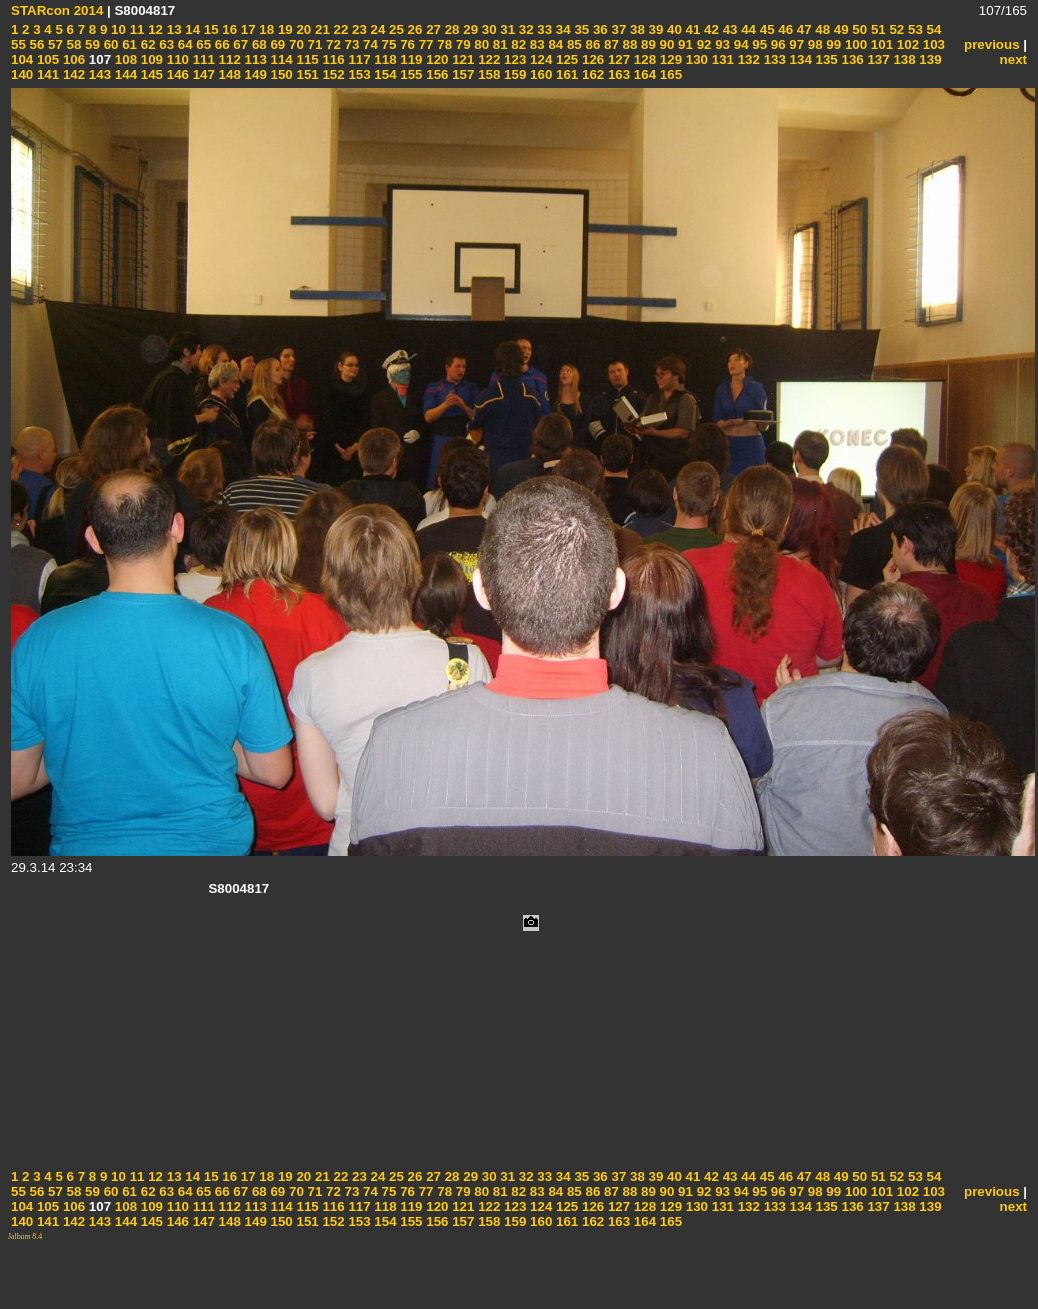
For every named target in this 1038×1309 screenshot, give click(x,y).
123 (513, 59)
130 (695, 59)
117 (358, 59)
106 (72, 59)
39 (654, 29)
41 (691, 29)
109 (150, 59)
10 (116, 29)
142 (72, 74)
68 (257, 44)
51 (876, 29)
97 (795, 44)
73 (350, 44)
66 (220, 44)
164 (643, 74)
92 (702, 44)
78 (443, 44)
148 (228, 74)
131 (721, 59)
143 (98, 74)
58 (72, 44)
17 (246, 29)
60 (109, 44)
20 (302, 29)
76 (405, 44)
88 (628, 44)
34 (561, 29)
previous (992, 44)
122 (487, 59)
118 (384, 59)
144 (124, 74)
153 (358, 74)
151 (306, 74)
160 (539, 74)
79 (461, 44)
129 (669, 59)
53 (913, 29)
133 (773, 59)
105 (46, 59)
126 (591, 59)
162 (591, 74)
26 (413, 29)
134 (799, 59)
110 (176, 59)
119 (410, 59)
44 (746, 29)
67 (239, 44)
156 (436, 74)
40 (672, 29)
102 (906, 44)
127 (617, 59)
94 (739, 44)
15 (209, 29)
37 (617, 29)
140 (22, 74)
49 (839, 29)
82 (517, 44)
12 (153, 29)
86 (591, 44)
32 (524, 29)
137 (877, 59)
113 (254, 59)
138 (903, 59)
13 (172, 29)
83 (535, 44)
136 (851, 59)
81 (498, 44)
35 (580, 29)
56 (35, 44)
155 (410, 74)
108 (124, 59)
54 (932, 29)
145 (150, 74)
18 (265, 29)
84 (554, 44)
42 (709, 29)
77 (424, 44)
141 (46, 74)
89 (646, 44)
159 (513, 74)
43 (728, 29)
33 (543, 29)
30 (487, 29)
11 (135, 29)
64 (183, 44)
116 (332, 59)
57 (53, 44)
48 (821, 29)
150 (280, 74)
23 (357, 29)
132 (747, 59)
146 (176, 74)
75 (387, 44)
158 (487, 74)
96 (776, 44)
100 (854, 44)
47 (802, 29)
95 (758, 44)
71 (313, 44)
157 (462, 74)
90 (665, 44)
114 (280, 59)
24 (376, 29)
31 (506, 29)
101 (880, 44)
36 (598, 29)
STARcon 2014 (57, 10)
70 (294, 44)
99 (832, 44)
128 (643, 59)
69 (276, 44)
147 (202, 74)
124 (539, 59)
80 (480, 44)
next (1013, 59)
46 (784, 29)
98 (813, 44)
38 (635, 29)
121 (462, 59)
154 (384, 74)
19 (283, 29)
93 (720, 44)
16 (228, 29)
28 (450, 29)
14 (191, 29)
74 (368, 44)
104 (22, 59)
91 (683, 44)
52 (895, 29)
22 (339, 29)
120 (436, 59)
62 (146, 44)
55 (18, 44)
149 (254, 74)
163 (617, 74)
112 (228, 59)
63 (165, 44)
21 (320, 29)
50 (858, 29)
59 (90, 44)
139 (929, 59)
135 (825, 59)
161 (565, 74)
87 (609, 44)
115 (306, 59)
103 (932, 44)
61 (127, 44)
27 (431, 29)
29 (469, 29)
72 (331, 44)
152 (332, 74)
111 (202, 59)
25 (394, 29)
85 (572, 44)
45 (765, 29)
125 (565, 59)
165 (669, 74)
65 (202, 44)
